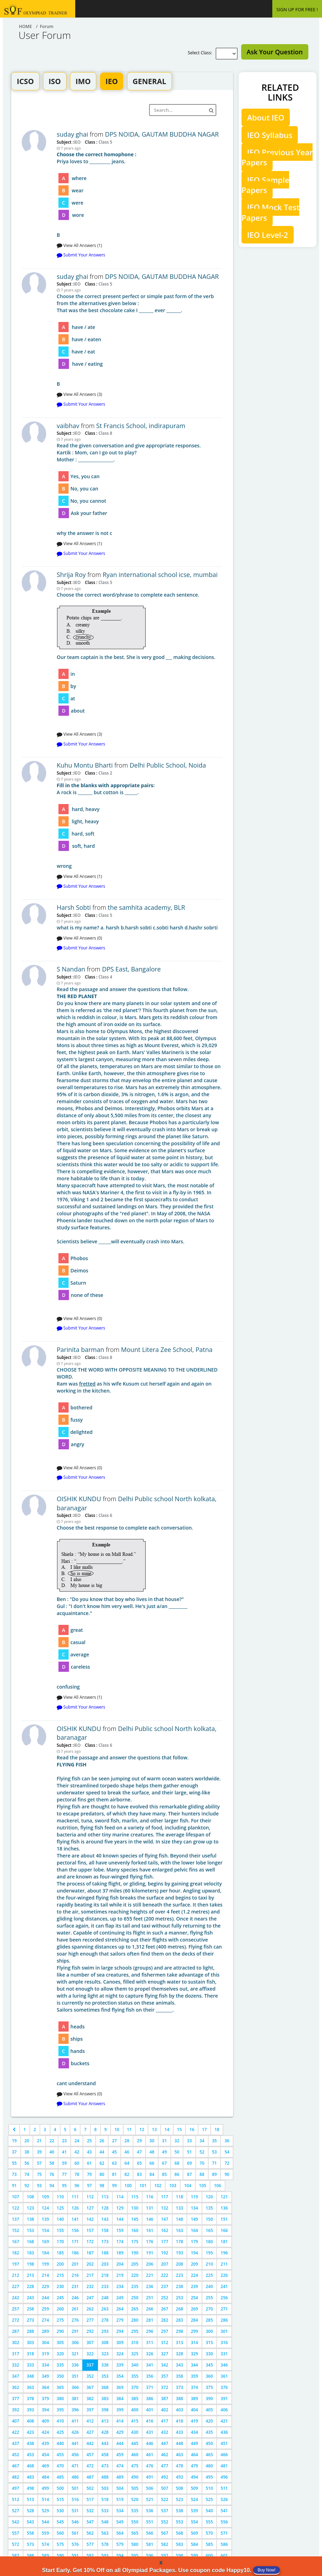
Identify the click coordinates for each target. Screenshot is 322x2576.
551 (149, 2522)
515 (60, 2499)
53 (214, 2152)
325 (135, 2354)
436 (224, 2432)
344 (194, 2365)
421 (224, 2421)
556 (224, 2522)
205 (135, 2264)
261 (75, 2309)
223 (179, 2275)
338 (105, 2365)
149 (194, 2219)
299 (194, 2331)
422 (15, 2432)
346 (224, 2365)
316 (224, 2342)
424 (45, 2432)
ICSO (25, 81)
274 (45, 2320)
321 (75, 2354)
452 (15, 2455)
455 (60, 2455)
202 (90, 2264)
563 (105, 2533)
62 (101, 2163)
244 (45, 2298)
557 (15, 2533)
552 (164, 2522)
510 (209, 2488)
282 (164, 2320)
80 (101, 2174)
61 (89, 2163)
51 (189, 2152)
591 (75, 2555)
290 (60, 2331)
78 (77, 2174)
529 (45, 2511)
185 (60, 2253)
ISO (55, 81)
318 (30, 2354)
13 (154, 2129)
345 (209, 2365)
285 (209, 2320)
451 (224, 2443)
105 (202, 2186)
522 (164, 2499)
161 (149, 2230)
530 (60, 2511)
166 (224, 2230)
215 (60, 2275)
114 (120, 2197)
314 (194, 2342)
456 (75, 2455)
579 (120, 2544)
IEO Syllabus (269, 135)
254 (194, 2298)
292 (90, 2331)
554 (194, 2522)
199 (45, 2264)
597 (164, 2555)
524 (194, 2499)
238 (179, 2286)
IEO (111, 81)
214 (45, 2275)
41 (64, 2152)
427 (90, 2432)
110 (60, 2197)
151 (224, 2219)
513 (30, 2499)
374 (194, 2387)
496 (224, 2477)
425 (60, 2432)
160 (135, 2230)
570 (209, 2533)
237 (164, 2286)
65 (139, 2163)
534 (120, 2511)
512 (15, 2499)
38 (26, 2152)
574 (45, 2544)
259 (45, 2309)
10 (116, 2129)
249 (120, 2298)
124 (45, 2208)
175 (135, 2242)
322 (90, 2354)
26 (101, 2141)
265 (135, 2309)
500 (60, 2488)
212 (15, 2275)
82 (127, 2174)
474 (120, 2466)
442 (90, 2443)
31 (164, 2141)
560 (60, 2533)
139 (45, 2219)
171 (75, 2242)
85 (164, 2174)
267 (164, 2309)
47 (139, 2152)
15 (179, 2129)
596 (149, 2555)
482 (15, 2477)
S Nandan (71, 969)
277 (90, 2320)
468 (30, 2466)
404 (194, 2410)
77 (64, 2174)
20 (26, 2141)
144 (120, 2219)
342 (164, 2365)
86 (177, 2174)
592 (90, 2555)
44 (101, 2152)
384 (120, 2399)
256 (224, 2298)
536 (149, 2511)
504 (120, 2488)
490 (135, 2477)
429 (120, 2432)
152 (15, 2230)
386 (149, 2399)
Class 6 (104, 1515)
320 (60, 2354)
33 (189, 2141)
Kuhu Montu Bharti (85, 765)
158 (105, 2230)
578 (105, 2544)
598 (179, 2555)
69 (189, 2163)
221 (149, 2275)
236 (149, 2286)
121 (224, 2197)
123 (30, 2208)
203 (105, 2264)
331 (224, 2354)
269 (194, 2309)
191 (149, 2253)
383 (105, 2399)
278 (105, 2320)
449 (194, 2443)
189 (120, 2253)
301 (224, 2331)
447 (164, 2443)
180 (209, 2242)
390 (209, 2399)
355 (135, 2376)
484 (45, 2477)
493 (179, 2477)
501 (75, 2488)
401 (149, 2410)
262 (90, 2309)
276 (75, 2320)
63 (114, 2163)
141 (75, 2219)
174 (120, 2242)
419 (194, 2421)
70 (202, 2163)
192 (164, 2253)
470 (60, 2466)
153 (30, 2230)
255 (209, 2298)
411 (75, 2421)
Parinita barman (80, 1349)
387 (164, 2399)
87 (189, 2174)
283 (179, 2320)
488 (105, 2477)
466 (224, 2455)
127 (90, 2208)
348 (30, 2376)
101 (143, 2186)
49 (164, 2152)
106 (217, 2186)
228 (30, 2286)
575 (60, 2544)
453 (30, 2455)
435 (209, 2432)
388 (179, 2399)
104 (187, 2186)
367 (90, 2387)
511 (224, 2488)
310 (135, 2342)
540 (209, 2511)
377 (15, 2399)
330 (209, 2354)
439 (45, 2443)
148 (179, 2219)
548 (105, 2522)
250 (135, 2298)
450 (209, 2443)
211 (224, 2264)
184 (45, 2253)
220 (135, 2275)
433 (179, 2432)
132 (164, 2208)
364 (45, 2387)
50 (177, 2152)
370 (135, 2387)
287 (15, 2331)
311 (149, 2342)
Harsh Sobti (74, 907)
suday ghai (72, 134)
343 (179, 2365)
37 (14, 2152)
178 (179, 2242)
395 (60, 2410)
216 (75, 2275)
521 (149, 2499)
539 (194, 2511)
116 (149, 2197)
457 (90, 2455)
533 (105, 2511)
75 (39, 2174)
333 (30, 2365)
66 (151, 2163)
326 (149, 2354)
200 (60, 2264)
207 (164, 2264)
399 (120, 2410)
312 (164, 2342)
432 (164, 2432)
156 (75, 2230)
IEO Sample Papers (265, 184)
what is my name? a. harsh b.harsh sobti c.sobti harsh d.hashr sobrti (137, 927)
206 (149, 2264)
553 (179, 2522)
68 (177, 2163)
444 (120, 2443)
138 (30, 2219)
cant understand (140, 1920)
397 (90, 2410)
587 (15, 2555)
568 (179, 2533)
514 (45, 2499)
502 (90, 2488)
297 (164, 2331)
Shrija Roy (71, 574)
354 (120, 2376)
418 (179, 2421)
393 (30, 2410)
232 (90, 2286)
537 (164, 2511)
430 (135, 2432)
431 (149, 2432)
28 (127, 2141)
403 (179, 2410)
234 (120, 2286)
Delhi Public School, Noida (168, 765)
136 (224, 2208)
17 (204, 2129)
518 (105, 2499)
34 (202, 2141)
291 (75, 2331)
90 (226, 2174)
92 (26, 2186)
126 (75, 2208)
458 (105, 2455)
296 (149, 2331)
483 (30, 2477)
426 (75, 2432)
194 (194, 2253)
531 (75, 2511)
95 (64, 2186)
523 (179, 2499)
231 (75, 2286)
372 (164, 2387)
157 (90, 2230)
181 (224, 2242)
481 (224, 2466)
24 (77, 2141)
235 (135, 2286)
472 (90, 2466)
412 (90, 2421)
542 (15, 2522)
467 (15, 2466)
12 (141, 2129)
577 (90, 2544)
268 (179, 2309)
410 (60, 2421)
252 (164, 2298)
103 (172, 2186)
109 (45, 2197)
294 (120, 2331)
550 (135, 2522)
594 (120, 2555)
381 (75, 2399)
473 (105, 2466)
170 (60, 2242)
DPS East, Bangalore (131, 969)
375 (209, 2387)
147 (164, 2219)
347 (15, 2376)
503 (105, 2488)
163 (179, 2230)
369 (120, 2387)
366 (75, 2387)
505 (135, 2488)
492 (164, 2477)
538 (179, 2511)
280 (135, 2320)
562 (90, 2533)
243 (30, 2298)
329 (194, 2354)
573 (30, 2544)
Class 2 (104, 773)
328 (179, 2354)
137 (15, 2219)
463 (179, 2455)
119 (194, 2197)
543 (30, 2522)
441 (75, 2443)
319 (45, 2354)
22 (51, 2141)
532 (90, 2511)
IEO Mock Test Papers (270, 212)
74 (26, 2174)
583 (179, 2544)
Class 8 (104, 433)
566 (149, 2533)
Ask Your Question (275, 52)
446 (149, 2443)
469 (45, 2466)
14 (166, 2129)
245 (60, 2298)
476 (149, 2466)
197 (15, 2264)
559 (45, 2533)
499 (45, 2488)
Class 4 (104, 977)
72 (226, 2163)
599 (194, 2555)
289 (45, 2331)
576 (75, 2544)
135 (209, 2208)
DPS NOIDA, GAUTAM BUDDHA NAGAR (162, 134)
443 (105, 2443)
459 (120, 2455)
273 (30, 2320)
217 (90, 2275)
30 (151, 2141)
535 (135, 2511)
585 (209, 2544)
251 (149, 2298)
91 (14, 2186)
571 (224, 2533)
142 (90, 2219)
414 (120, 2421)
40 (51, 2152)
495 (209, 2477)
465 (209, 2455)
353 (105, 2376)
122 (15, 2208)
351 (75, 2376)
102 (158, 2186)
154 (45, 2230)
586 (224, 2544)
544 (45, 2522)
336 (75, 2365)
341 (149, 2365)
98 (101, 2186)
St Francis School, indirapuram (141, 425)
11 (129, 2129)
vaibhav (68, 425)
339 (120, 2365)
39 (39, 2152)
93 (39, 2186)
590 (60, 2555)
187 (90, 2253)
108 (30, 2197)
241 (224, 2286)
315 (209, 2342)
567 (164, 2533)
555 (209, 2522)
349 (45, 2376)
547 (90, 2522)
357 (164, 2376)
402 (164, 2410)
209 (194, 2264)
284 (194, 2320)
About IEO (265, 117)
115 (135, 2197)
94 (51, 2186)
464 (194, 2455)
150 (209, 2219)
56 (26, 2163)
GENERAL (149, 81)
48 (151, 2152)
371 (149, 2387)
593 (105, 2555)
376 (224, 2387)
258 (30, 2309)
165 (209, 2230)
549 (120, 2522)
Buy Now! (266, 2570)
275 (60, 2320)
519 (120, 2499)
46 (127, 2152)
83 (139, 2174)
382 (90, 2399)
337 (90, 2365)
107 (15, 2197)
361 (224, 2376)
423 (30, 2432)
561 (75, 2533)
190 (135, 2253)
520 (135, 2499)
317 (15, 2354)
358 (179, 2376)
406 (224, 2410)
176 (149, 2242)
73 (14, 2174)
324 (120, 2354)
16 (191, 2129)
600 (209, 2555)
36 (226, 2141)
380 (60, 2399)
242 (15, 2298)
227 (15, 2286)
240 (209, 2286)
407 (15, 2421)
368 (105, 2387)
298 (179, 2331)
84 (151, 2174)
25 (89, 2141)
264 (120, 2309)
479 (194, 2466)
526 (224, 2499)
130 (135, 2208)
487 (90, 2477)
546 (75, 2522)
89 (214, 2174)
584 (194, 2544)
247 (90, 2298)
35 (214, 2141)
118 (179, 2197)
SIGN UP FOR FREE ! (297, 9)
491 (149, 2477)
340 (135, 2365)
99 (114, 2186)
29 (139, 2141)
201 (75, 2264)
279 (120, 2320)
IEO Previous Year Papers (277, 157)
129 (120, 2208)
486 (75, 2477)
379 (45, 2399)
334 (45, 2365)
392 (15, 2410)
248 (105, 2298)
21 (39, 2141)
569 (194, 2533)
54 (226, 2152)
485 (60, 2477)
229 (45, 2286)
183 (30, 2253)
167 (15, 2242)
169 (45, 2242)
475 (135, 2466)
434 (194, 2432)
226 (224, 2275)
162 (164, 2230)
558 (30, 2533)
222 (164, 2275)
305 (60, 2342)
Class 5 (104, 142)
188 (105, 2253)
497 (15, 2488)
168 (30, 2242)
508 (179, 2488)
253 (179, 2298)
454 (45, 2455)
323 (105, 2354)
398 (105, 2410)
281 (149, 2320)
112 (90, 2197)
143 (105, 2219)
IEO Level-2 (267, 234)
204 (120, 2264)
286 (224, 2320)
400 (135, 2410)
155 (60, 2230)
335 (60, 2365)
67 (164, 2163)
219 (120, 2275)
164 (194, 2230)
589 (45, 2555)
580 (135, 2544)
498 (30, 2488)
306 (75, 2342)
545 (60, 2522)
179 (194, 2242)
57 (39, 2163)
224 (194, 2275)
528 (30, 2511)
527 (15, 2511)
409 (45, 2421)
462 (164, 2455)
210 (209, 2264)
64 (127, 2163)
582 (164, 2544)
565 (135, 2533)
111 (75, 2197)
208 (179, 2264)
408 (30, 2421)
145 (135, 2219)
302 (15, 2342)
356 (149, 2376)
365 (60, 2387)
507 (164, 2488)
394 (45, 2410)
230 (60, 2286)
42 (77, 2152)
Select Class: (201, 53)
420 (209, 2421)
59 (64, 2163)
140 (60, 2219)
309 (120, 2342)
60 (77, 2163)
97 (89, 2186)
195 (209, 2253)
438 (30, 2443)
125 (60, 2208)
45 (114, 2152)
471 (75, 2466)
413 (105, 2421)
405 (209, 2410)
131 (149, 2208)
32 (177, 2141)
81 (114, 2174)
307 (90, 2342)
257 (15, 2309)
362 (15, 2387)
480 (209, 2466)
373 (179, 2387)
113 (105, 2197)
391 (224, 2399)
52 (202, 2152)
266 (149, 2309)
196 (224, 2253)
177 (164, 2242)
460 (135, 2455)
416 (149, 2421)
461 (149, 2455)
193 (179, 2253)
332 (15, 2365)
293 (105, 2331)
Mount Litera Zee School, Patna (166, 1349)
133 (179, 2208)
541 (224, 2511)
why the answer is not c (140, 489)
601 (224, 2555)
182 (15, 2253)
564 (120, 2533)
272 (15, 2320)
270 (209, 2309)
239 (194, 2286)
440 (60, 2443)
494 (194, 2477)
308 (105, 2342)
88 (202, 2174)
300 (209, 2331)
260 (60, 2309)
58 (51, 2163)
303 (30, 2342)
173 (105, 2242)
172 (90, 2242)
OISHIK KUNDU (79, 1499)
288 (30, 2331)
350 (60, 2376)
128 (105, 2208)
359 (194, 2376)
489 (120, 2477)
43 (89, 2152)
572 (15, 2544)
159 (120, 2230)
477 (164, 2466)
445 (135, 2443)
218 (105, 2275)
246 (75, 2298)
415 (135, 2421)
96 (77, 2186)
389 (194, 2399)
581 (149, 2544)
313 (179, 2342)
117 (164, 2197)
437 (15, 2443)
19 (14, 2141)
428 (105, 2432)
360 (209, 2376)
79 (89, 2174)
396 (75, 2410)
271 (224, 2309)
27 (114, 2141)
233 (105, 2286)
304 (45, 2342)
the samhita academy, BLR (146, 907)
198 (30, 2264)
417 (164, 2421)
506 (149, 2488)
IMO (83, 81)
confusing (140, 1607)
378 (30, 2399)
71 (214, 2163)
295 (135, 2331)
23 (64, 2141)
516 (75, 2499)
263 (105, 2309)
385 (135, 2399)
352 (90, 2376)
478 (179, 2466)
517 (90, 2499)
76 (51, 2174)
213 (30, 2275)
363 (30, 2387)
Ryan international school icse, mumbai (160, 574)
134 (194, 2208)
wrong (140, 825)
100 (128, 2186)
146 (149, 2219)
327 (164, 2354)
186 (75, 2253)
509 (194, 2488)
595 (135, 2555)
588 (30, 2555)
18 (217, 2129)
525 (209, 2499)
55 (14, 2163)
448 (179, 2443)
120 (209, 2197)
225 (209, 2275)
